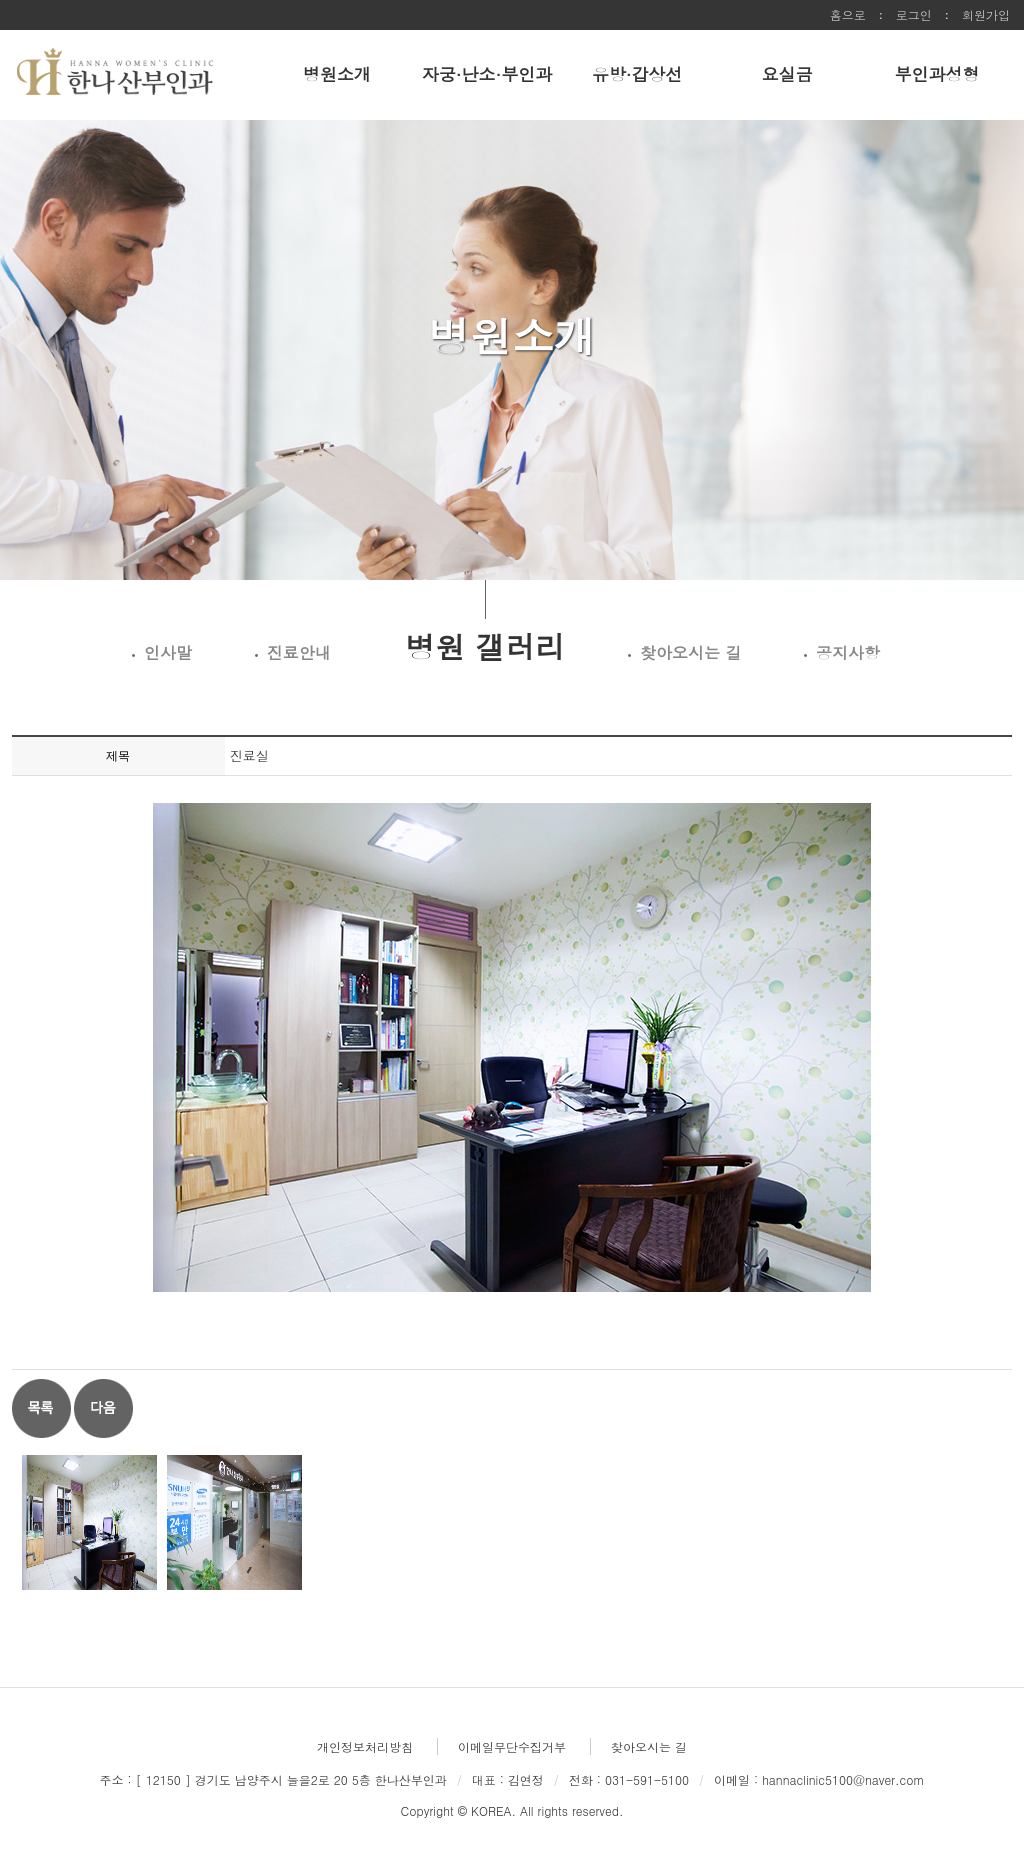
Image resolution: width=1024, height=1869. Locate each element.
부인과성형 (937, 74)
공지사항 (848, 652)
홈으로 (848, 14)
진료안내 (299, 652)
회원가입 (986, 14)
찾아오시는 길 (690, 652)
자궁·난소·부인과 (487, 74)
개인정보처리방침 (365, 1746)
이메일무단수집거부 (512, 1746)
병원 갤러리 (485, 644)
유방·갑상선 (637, 74)
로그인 (914, 14)
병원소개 (337, 74)
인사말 (168, 652)
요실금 (787, 74)
